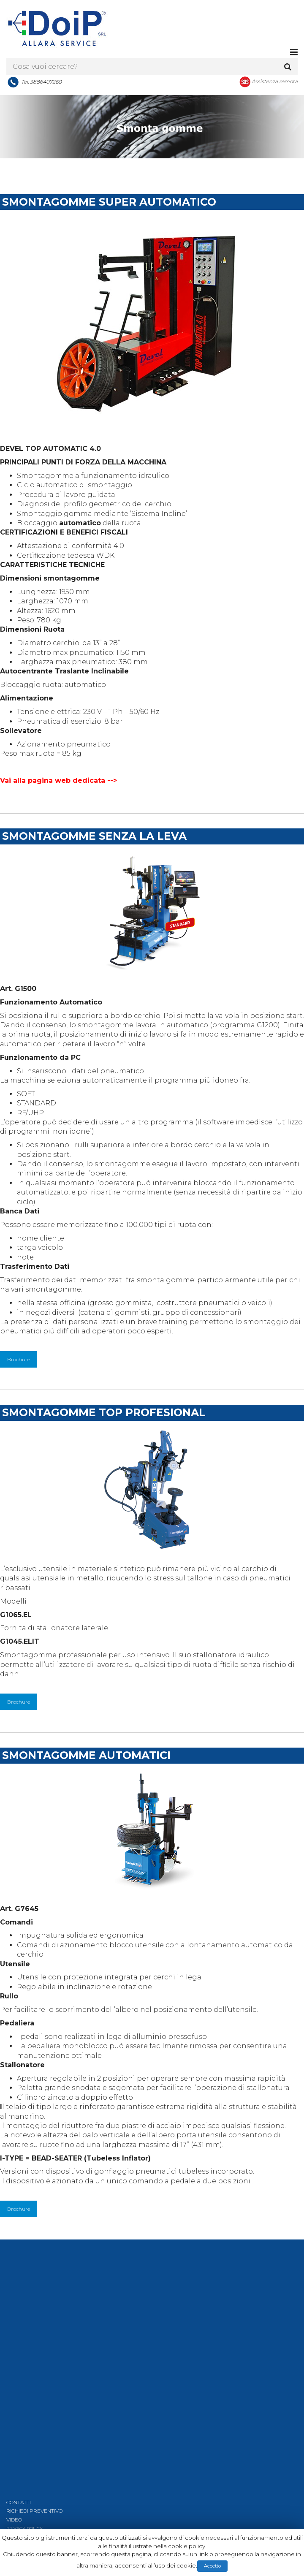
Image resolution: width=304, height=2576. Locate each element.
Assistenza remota (275, 84)
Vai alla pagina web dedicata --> (58, 784)
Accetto (212, 2566)
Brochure (18, 1363)
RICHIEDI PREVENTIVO (34, 2514)
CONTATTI (18, 2506)
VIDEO (14, 2523)
